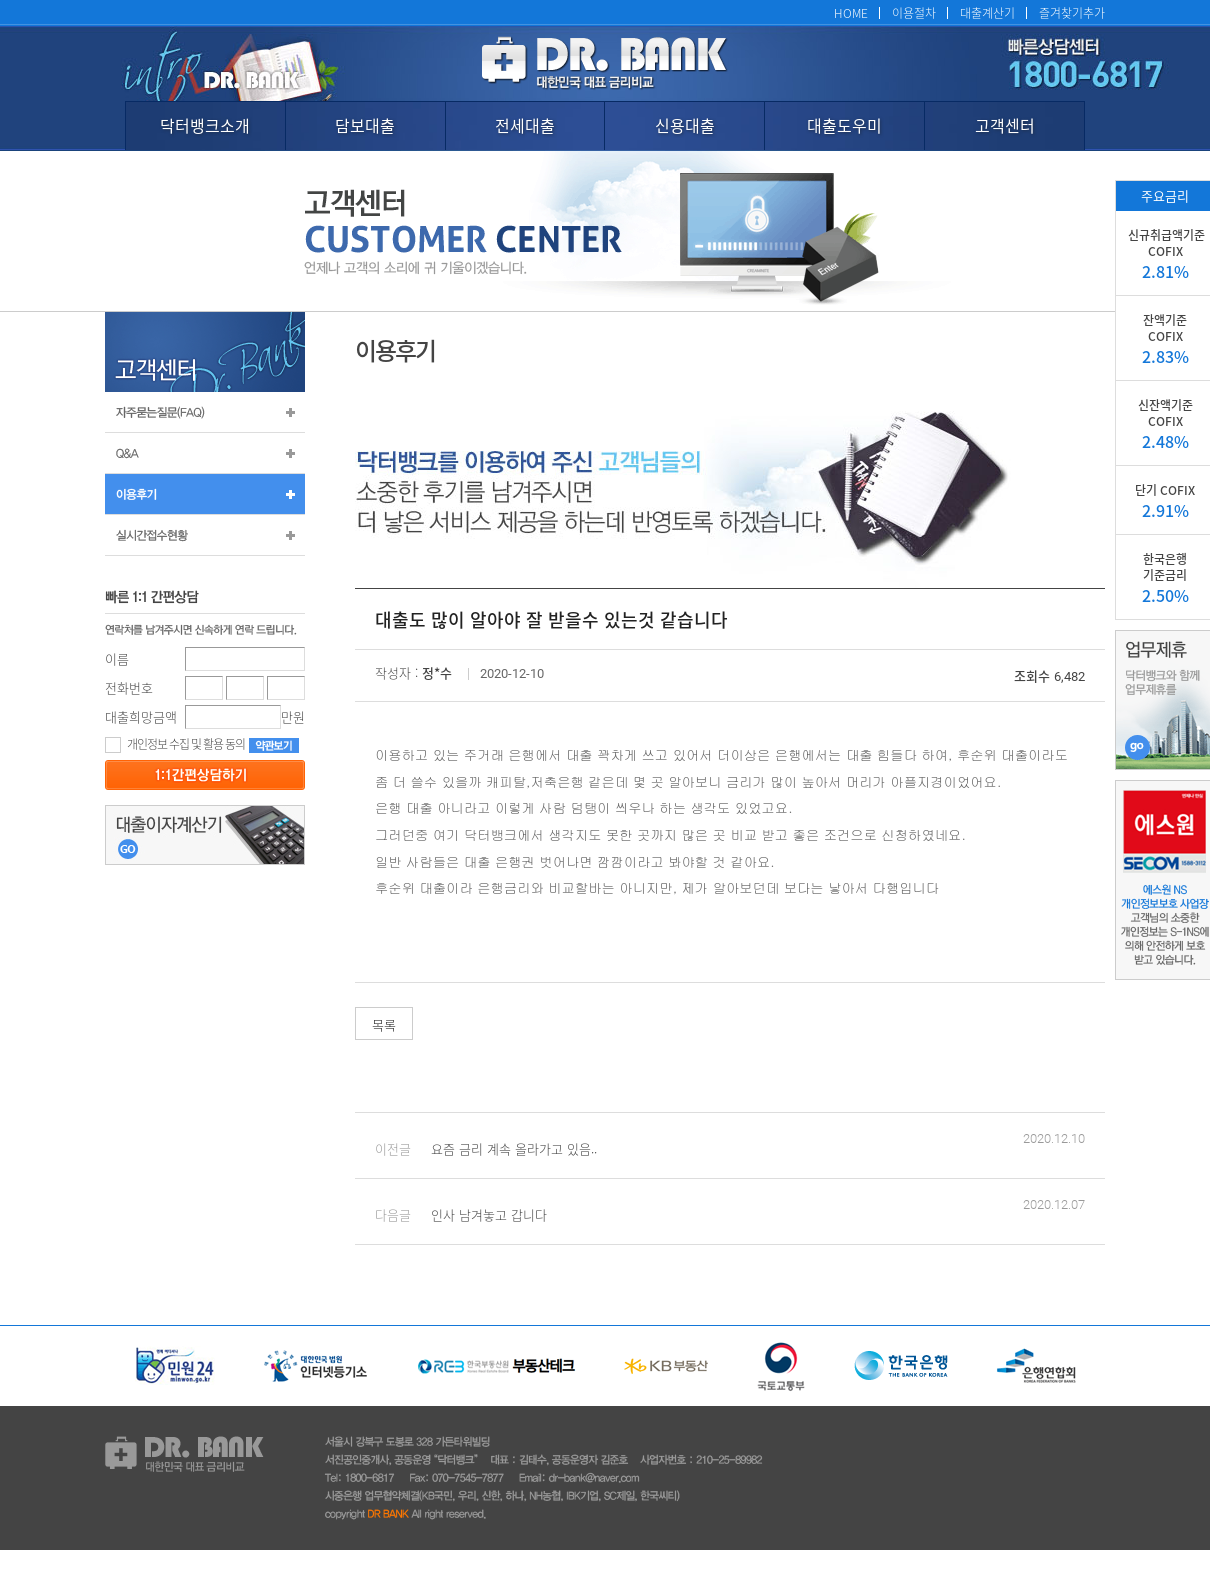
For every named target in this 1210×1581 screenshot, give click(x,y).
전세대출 (525, 125)
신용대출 (685, 125)
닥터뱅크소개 (205, 125)
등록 (205, 775)
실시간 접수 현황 (205, 535)
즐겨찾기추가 (1072, 12)
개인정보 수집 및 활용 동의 (175, 743)
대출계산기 (987, 12)
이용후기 (205, 494)
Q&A (205, 453)
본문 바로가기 (0, 0)
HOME (851, 12)
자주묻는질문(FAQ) (205, 412)
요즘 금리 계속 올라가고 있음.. (514, 1148)
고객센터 (1005, 125)
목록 (384, 1024)
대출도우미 (844, 125)
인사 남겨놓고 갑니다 (489, 1214)
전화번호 (129, 687)
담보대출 (365, 125)
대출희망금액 (141, 716)
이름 (117, 658)
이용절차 (914, 12)
